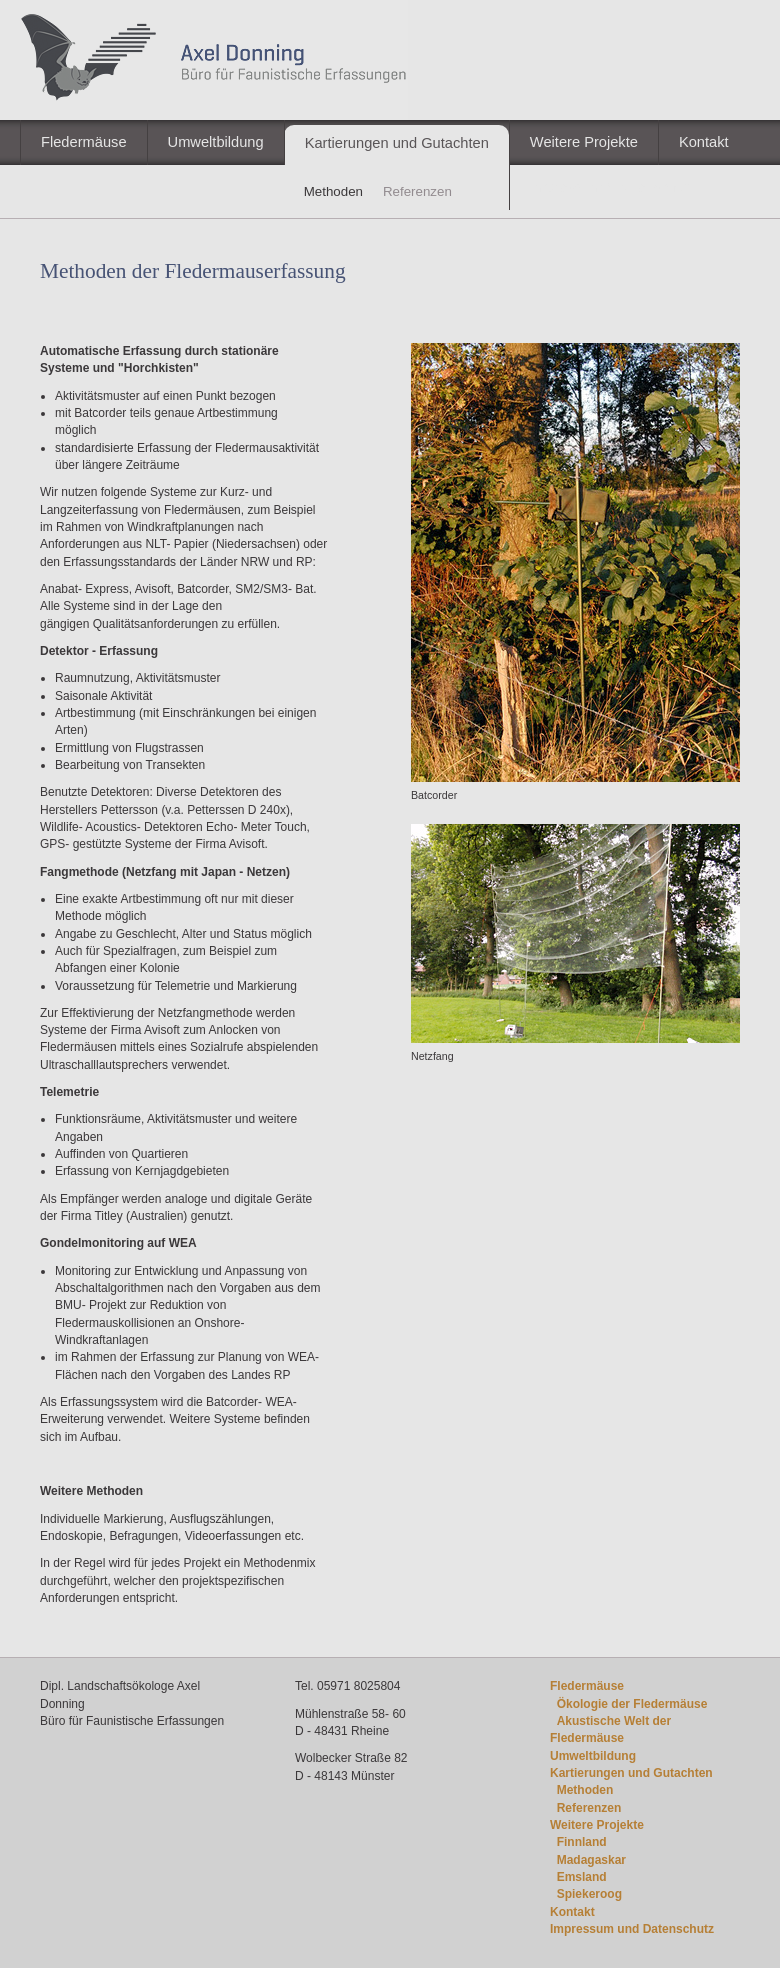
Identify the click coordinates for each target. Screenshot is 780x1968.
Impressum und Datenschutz (632, 1929)
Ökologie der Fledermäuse (632, 1704)
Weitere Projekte (584, 142)
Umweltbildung (216, 142)
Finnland (582, 1842)
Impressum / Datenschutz (613, 187)
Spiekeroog (589, 1894)
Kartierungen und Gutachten (397, 143)
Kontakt (704, 142)
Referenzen (589, 1808)
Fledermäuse (84, 142)
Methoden (585, 1790)
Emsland (582, 1877)
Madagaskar (591, 1860)
